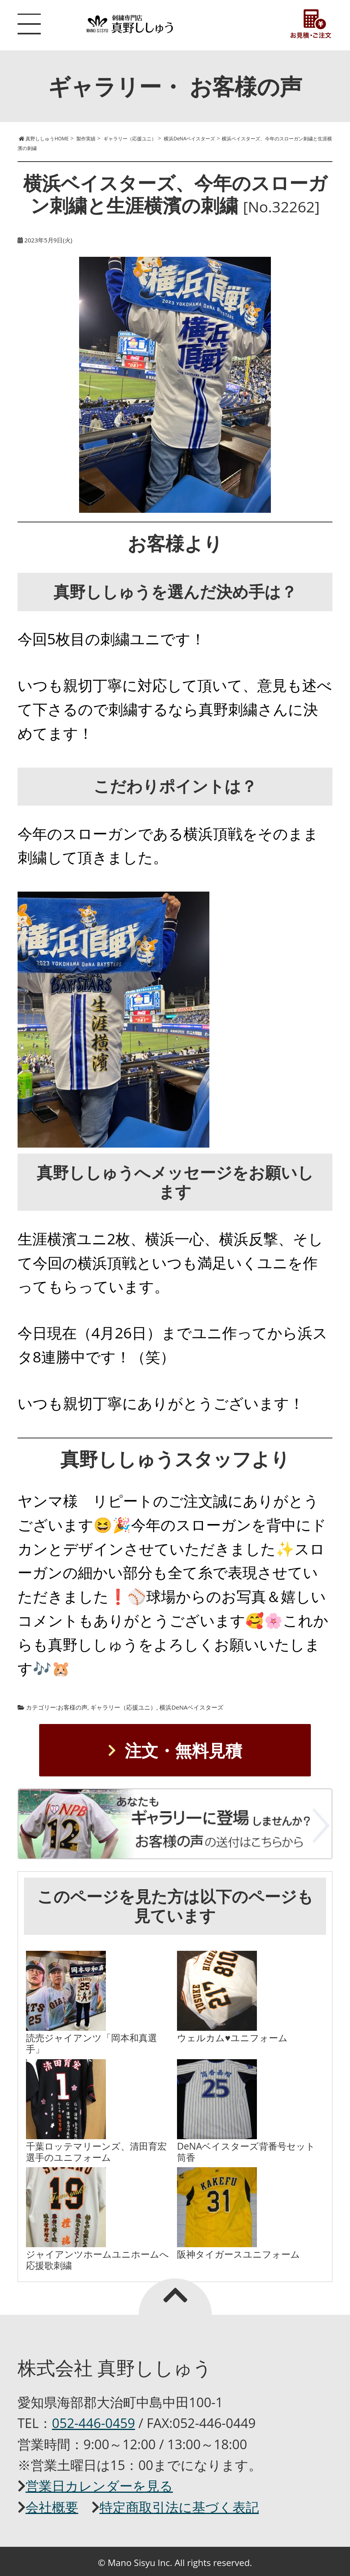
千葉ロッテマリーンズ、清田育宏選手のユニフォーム (96, 2152)
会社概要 (52, 2507)
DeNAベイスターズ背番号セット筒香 (246, 2152)
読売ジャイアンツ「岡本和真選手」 (91, 2043)
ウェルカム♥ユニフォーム (232, 2037)
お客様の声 (73, 1707)
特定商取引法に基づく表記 (179, 2507)
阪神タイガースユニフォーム (238, 2254)
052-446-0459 (93, 2423)
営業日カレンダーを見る (99, 2486)
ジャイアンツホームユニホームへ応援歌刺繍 (97, 2260)
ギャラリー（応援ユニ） (123, 1707)
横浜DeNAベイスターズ (191, 1707)
